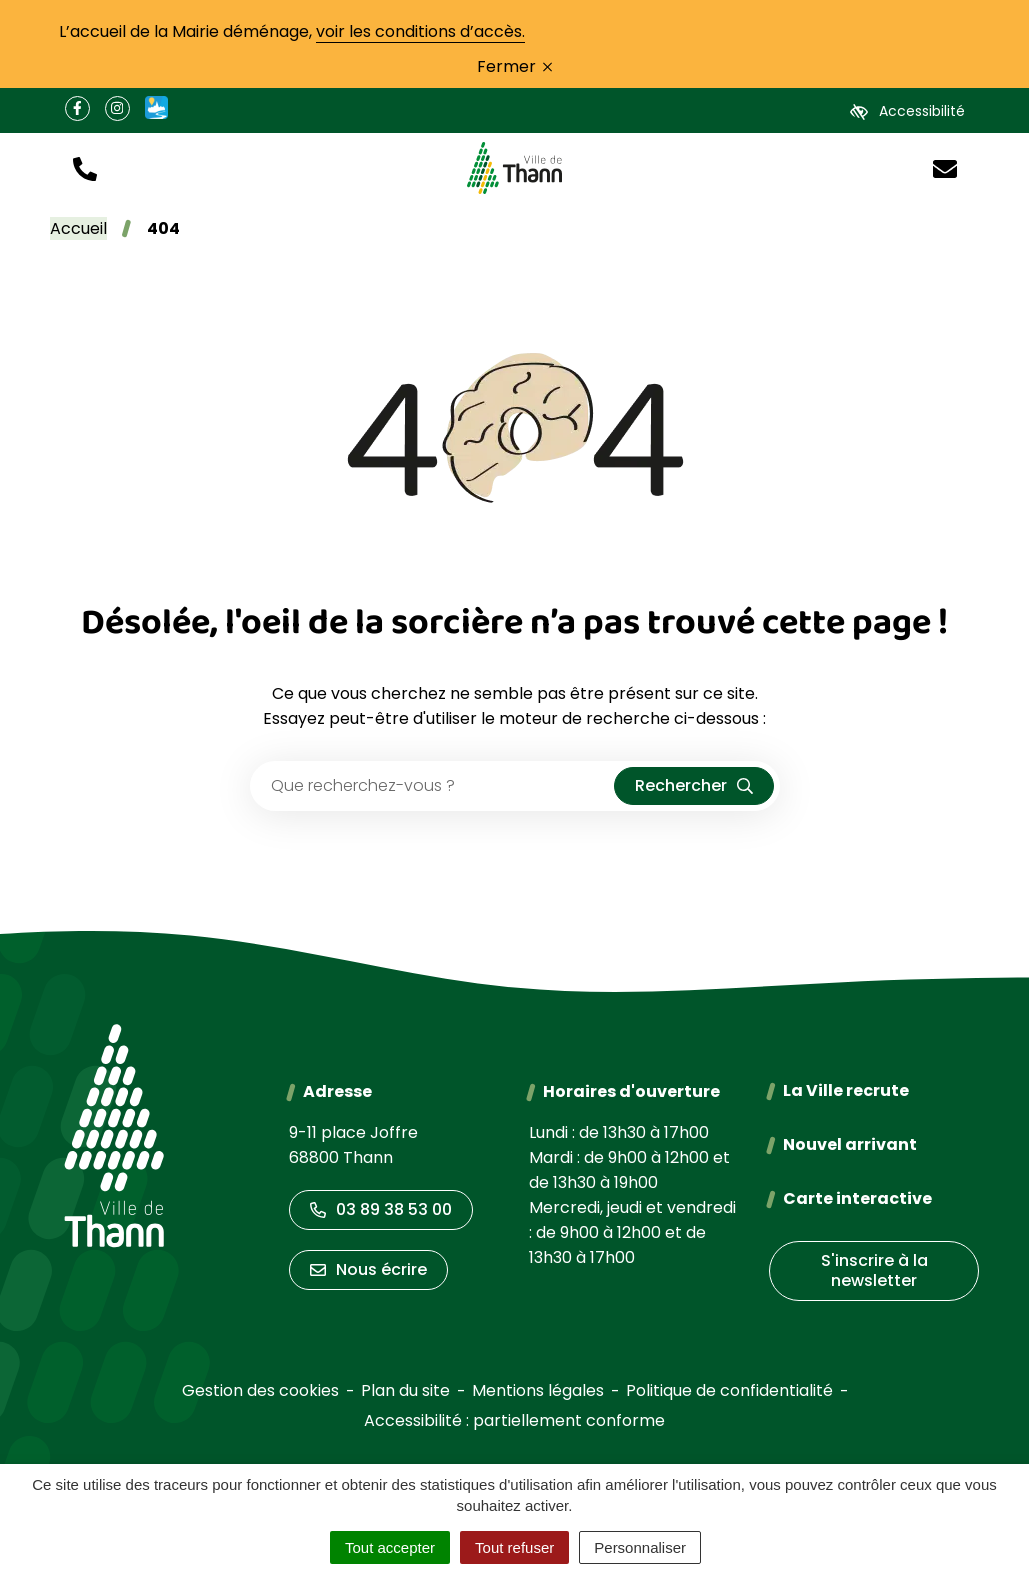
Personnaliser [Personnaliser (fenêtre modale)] (640, 1547)
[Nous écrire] (945, 167)
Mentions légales (538, 1390)
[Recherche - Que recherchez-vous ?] (433, 786)
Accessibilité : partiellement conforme (514, 1420)
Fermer (514, 66)
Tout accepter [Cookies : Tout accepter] (390, 1547)
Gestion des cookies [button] (260, 1390)
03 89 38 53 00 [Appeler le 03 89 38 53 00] (381, 1209)
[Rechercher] (694, 786)
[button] (85, 167)
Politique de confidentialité (729, 1390)
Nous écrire (368, 1269)
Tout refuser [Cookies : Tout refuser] (514, 1547)
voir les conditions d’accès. (420, 31)
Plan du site (405, 1390)
